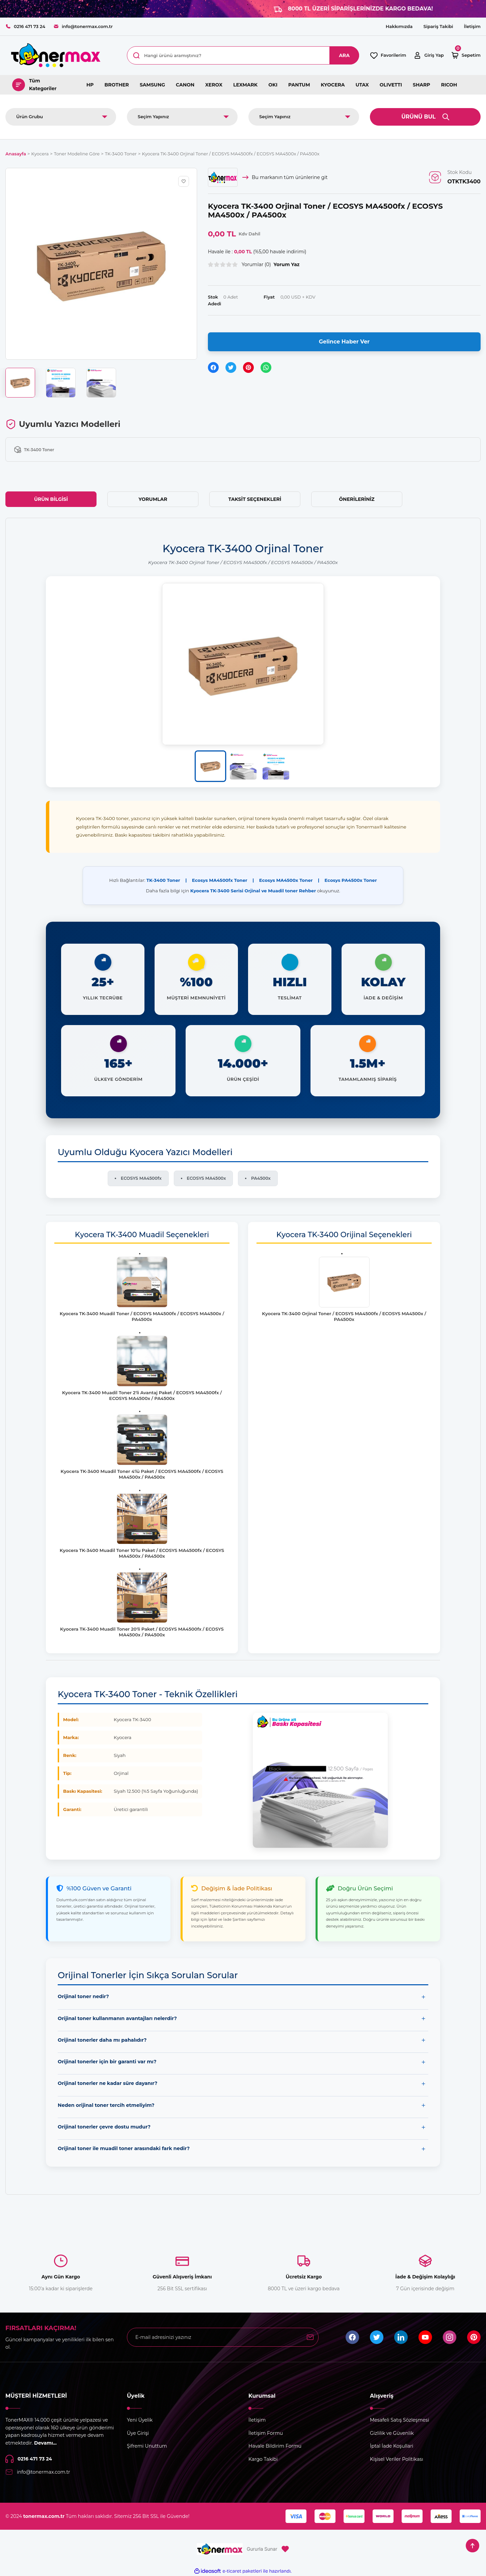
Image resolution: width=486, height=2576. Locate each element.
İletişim (472, 26)
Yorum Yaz (287, 264)
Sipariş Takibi (438, 26)
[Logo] (55, 55)
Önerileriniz (356, 499)
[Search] (243, 55)
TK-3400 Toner (163, 880)
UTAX (362, 85)
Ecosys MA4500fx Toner (219, 880)
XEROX (213, 85)
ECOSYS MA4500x (206, 1178)
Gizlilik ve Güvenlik (392, 2433)
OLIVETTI (391, 85)
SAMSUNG (152, 85)
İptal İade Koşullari (391, 2446)
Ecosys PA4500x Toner (350, 880)
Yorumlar (152, 499)
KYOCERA (333, 85)
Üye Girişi (138, 2433)
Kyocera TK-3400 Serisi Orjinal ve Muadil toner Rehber (253, 890)
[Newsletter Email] (223, 2337)
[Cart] (466, 55)
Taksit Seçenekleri (254, 499)
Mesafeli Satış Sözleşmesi (399, 2420)
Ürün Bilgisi (51, 499)
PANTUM (299, 85)
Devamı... (45, 2443)
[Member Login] (428, 55)
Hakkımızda (399, 26)
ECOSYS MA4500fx (141, 1178)
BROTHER (117, 85)
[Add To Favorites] (183, 181)
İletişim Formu (265, 2433)
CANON (185, 85)
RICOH (449, 85)
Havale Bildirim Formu (274, 2446)
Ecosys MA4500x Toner (286, 880)
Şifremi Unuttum (147, 2446)
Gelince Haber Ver (344, 341)
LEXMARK (245, 85)
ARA (344, 55)
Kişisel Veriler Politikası (396, 2459)
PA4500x (261, 1178)
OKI (272, 85)
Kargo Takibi (263, 2459)
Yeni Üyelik (140, 2420)
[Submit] (310, 2337)
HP (90, 85)
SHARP (421, 85)
